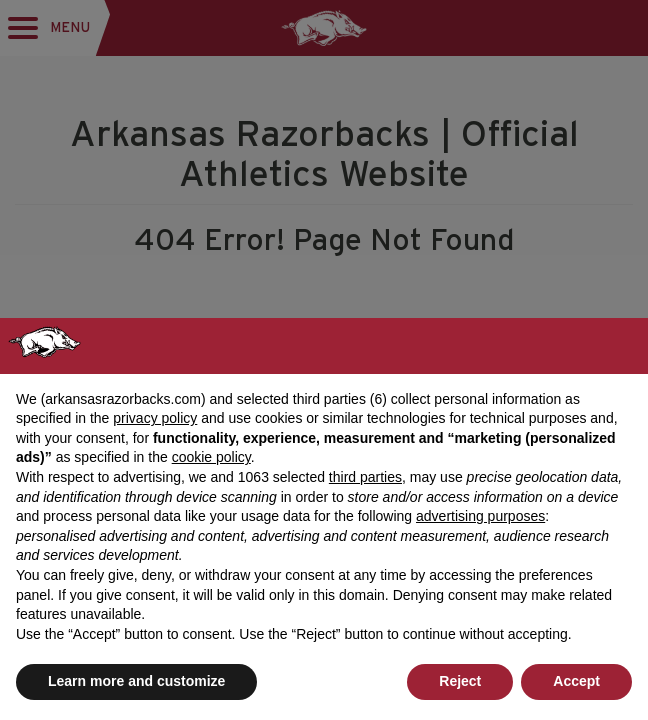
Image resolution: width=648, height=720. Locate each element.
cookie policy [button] (211, 457)
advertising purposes (480, 516)
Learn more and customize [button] (136, 681)
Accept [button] (576, 681)
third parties (365, 477)
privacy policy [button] (155, 418)
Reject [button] (460, 681)
